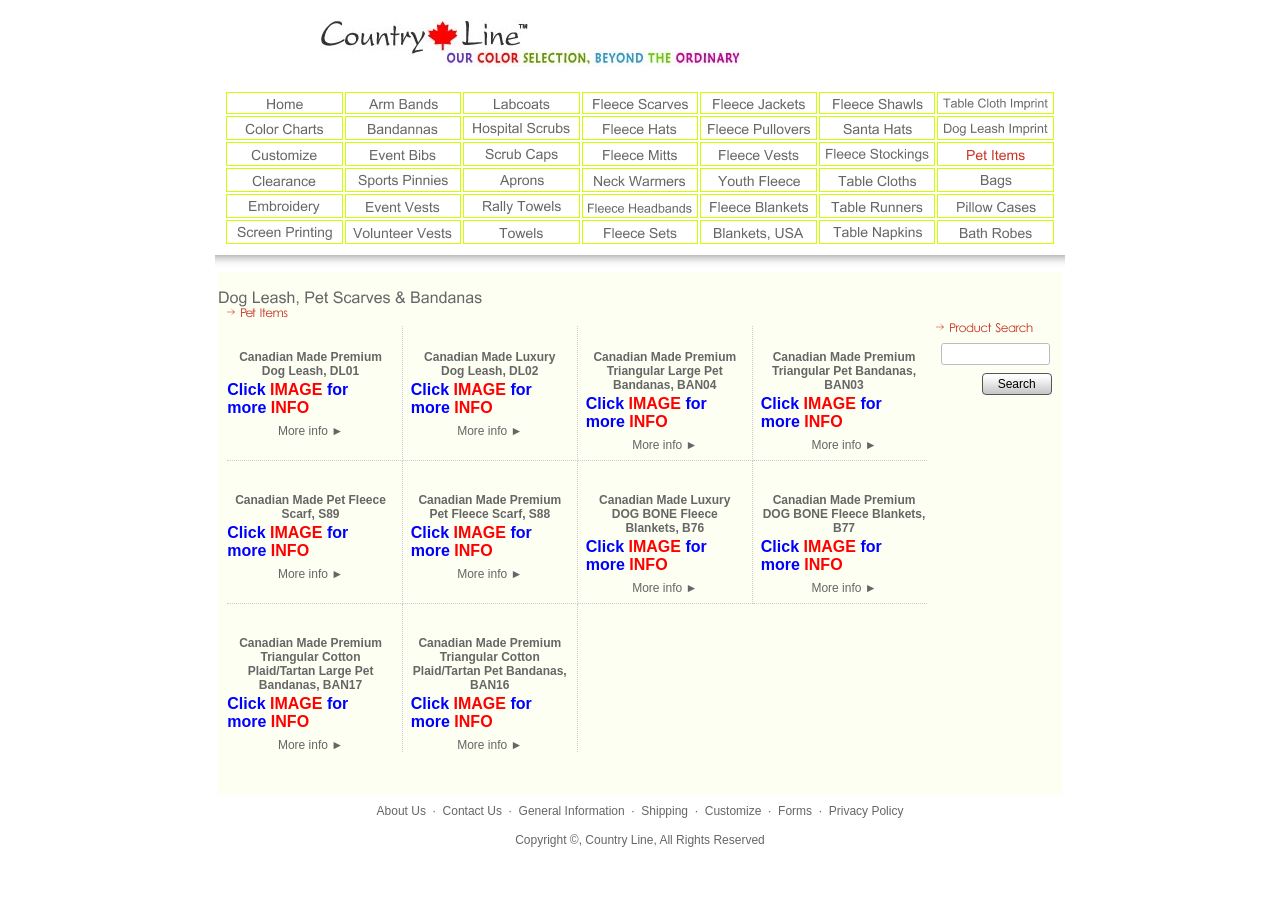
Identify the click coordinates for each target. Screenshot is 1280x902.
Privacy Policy (866, 811)
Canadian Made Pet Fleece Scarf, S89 (310, 507)
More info (310, 431)
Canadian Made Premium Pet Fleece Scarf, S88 (489, 507)
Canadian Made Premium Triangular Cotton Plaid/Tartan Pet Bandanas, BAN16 (490, 664)
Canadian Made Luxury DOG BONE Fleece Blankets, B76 (664, 514)
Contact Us (472, 811)
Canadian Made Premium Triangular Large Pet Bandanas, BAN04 (664, 371)
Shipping (664, 811)
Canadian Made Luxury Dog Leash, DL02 (489, 364)
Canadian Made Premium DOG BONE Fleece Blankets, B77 (844, 514)
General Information (572, 811)
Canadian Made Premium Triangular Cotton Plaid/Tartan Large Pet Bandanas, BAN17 (310, 664)
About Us (401, 811)
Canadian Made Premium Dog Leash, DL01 (310, 364)
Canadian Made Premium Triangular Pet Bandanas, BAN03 (844, 371)
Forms (795, 811)
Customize (733, 811)
